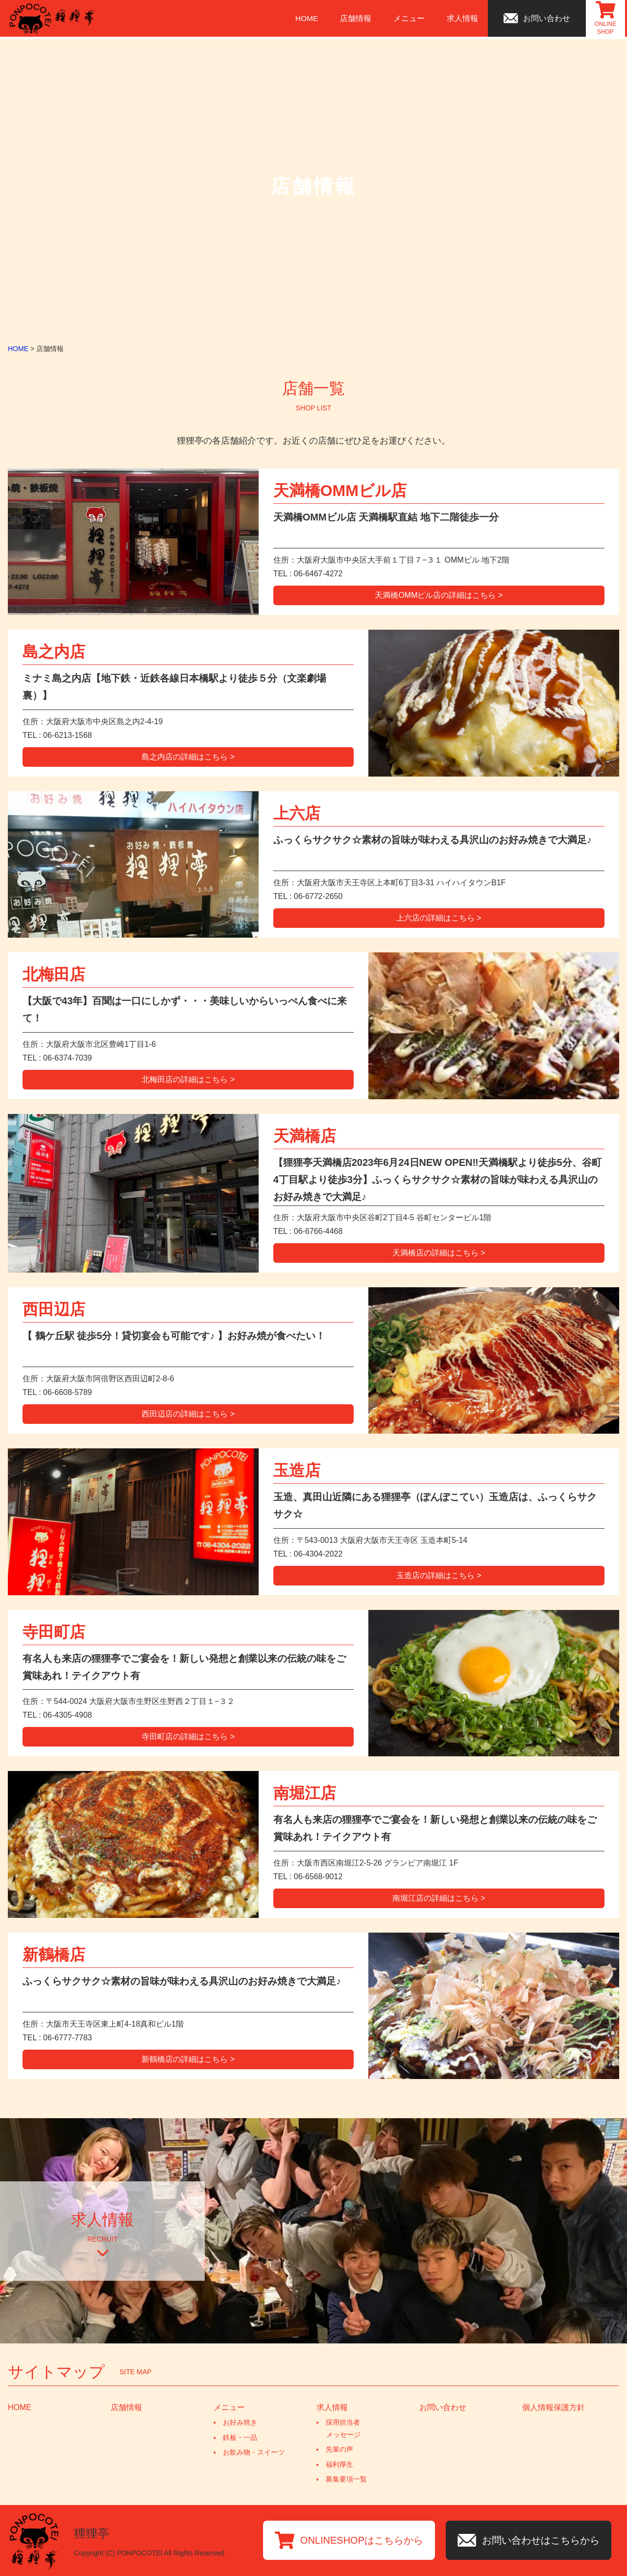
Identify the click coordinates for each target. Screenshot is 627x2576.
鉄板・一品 (240, 2437)
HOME (308, 19)
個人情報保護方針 (553, 2407)
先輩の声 (339, 2449)
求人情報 (464, 19)
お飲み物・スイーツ (254, 2452)
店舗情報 (357, 19)
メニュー (411, 19)
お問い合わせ (442, 2407)
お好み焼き (240, 2422)
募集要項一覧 (346, 2479)
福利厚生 (339, 2464)
